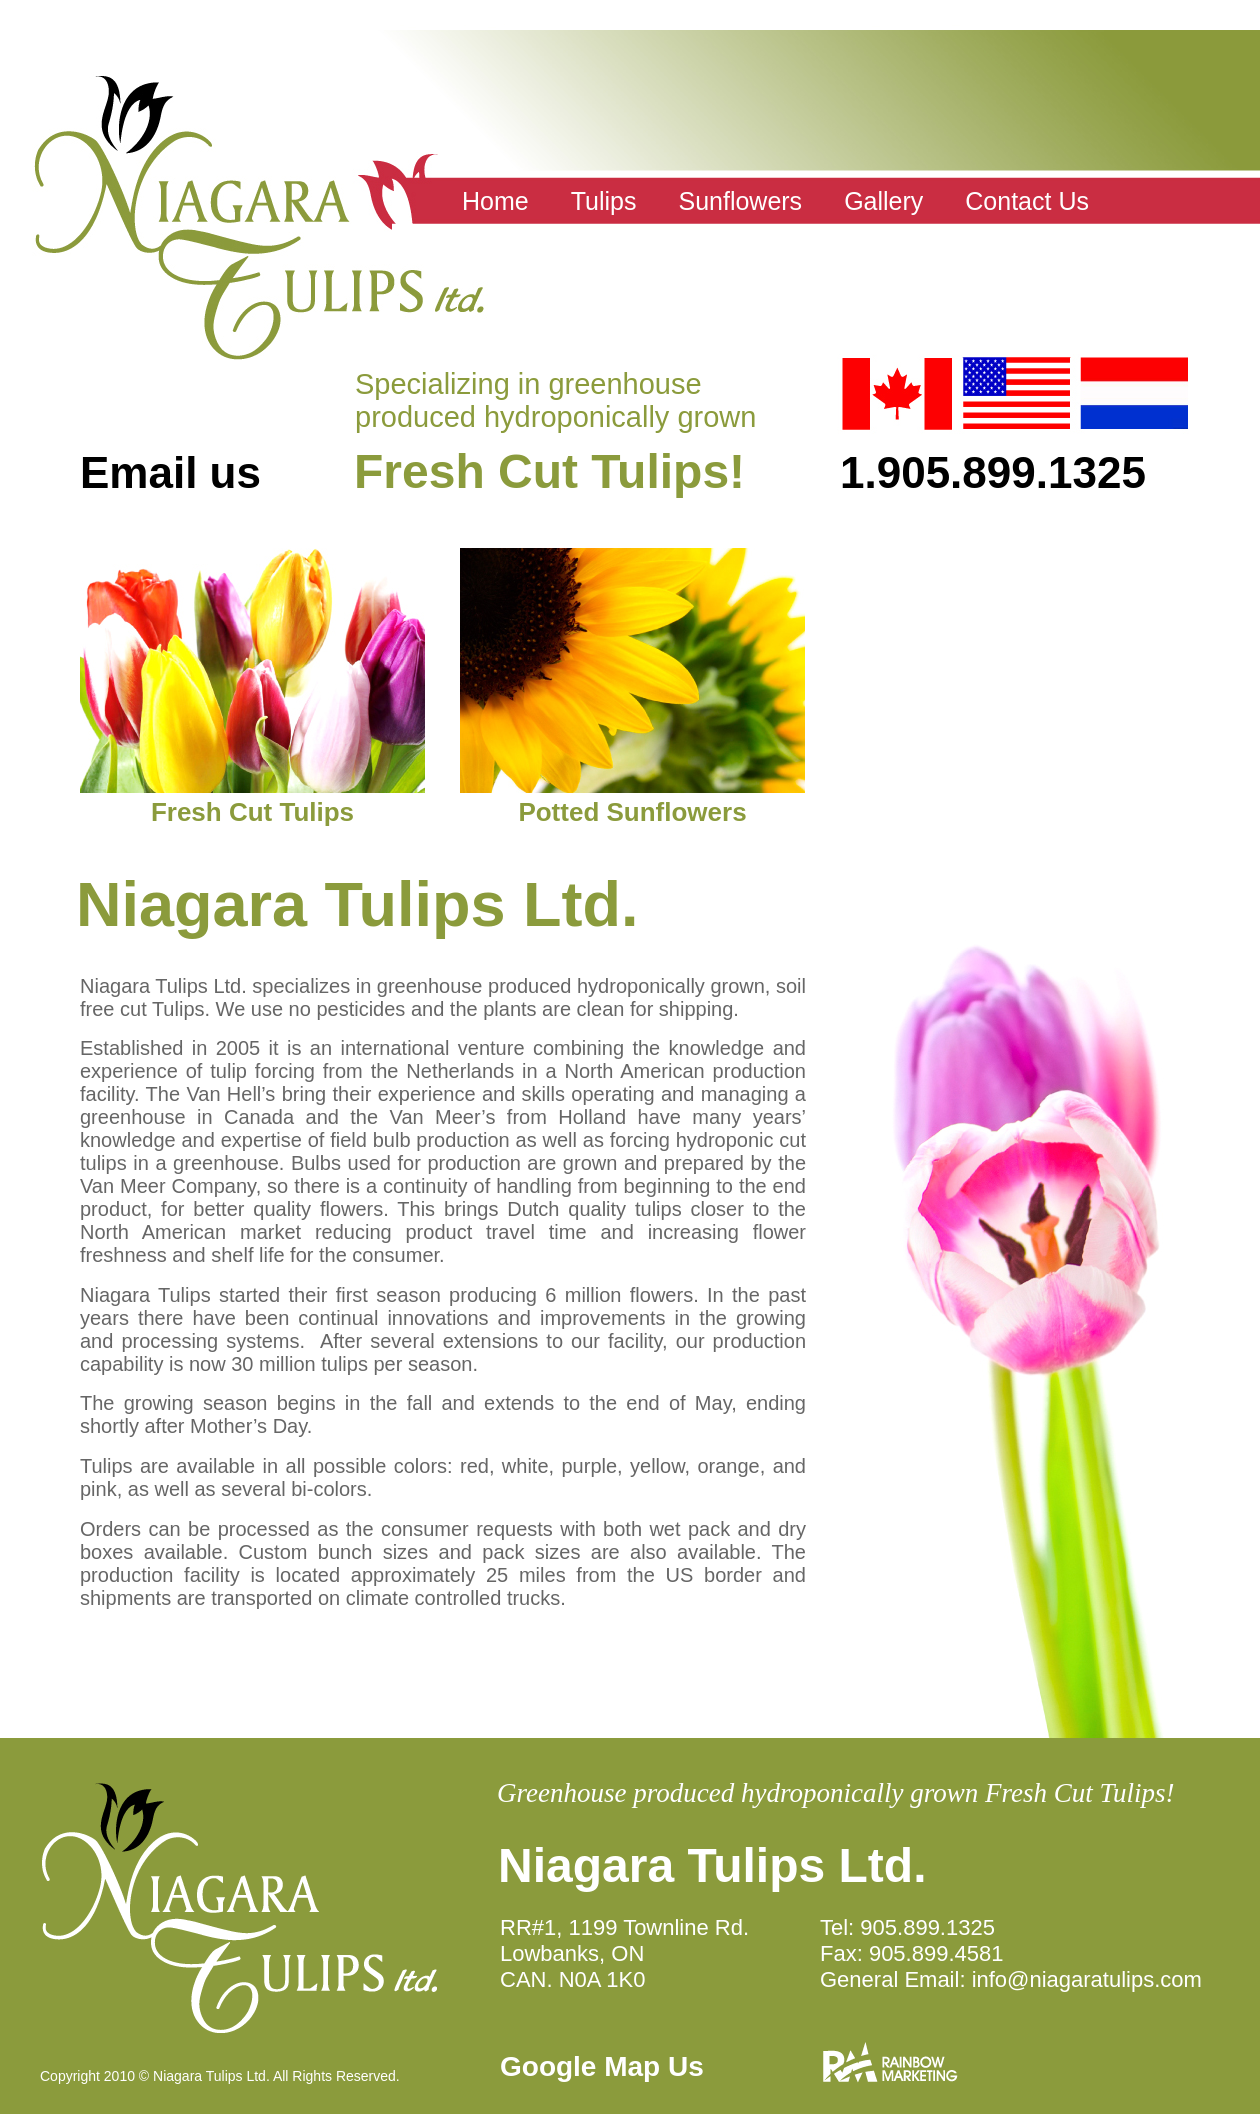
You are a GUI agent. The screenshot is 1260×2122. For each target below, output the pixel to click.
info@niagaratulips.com (1087, 1979)
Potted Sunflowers (632, 812)
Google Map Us (602, 2066)
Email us (170, 472)
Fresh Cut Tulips (252, 812)
